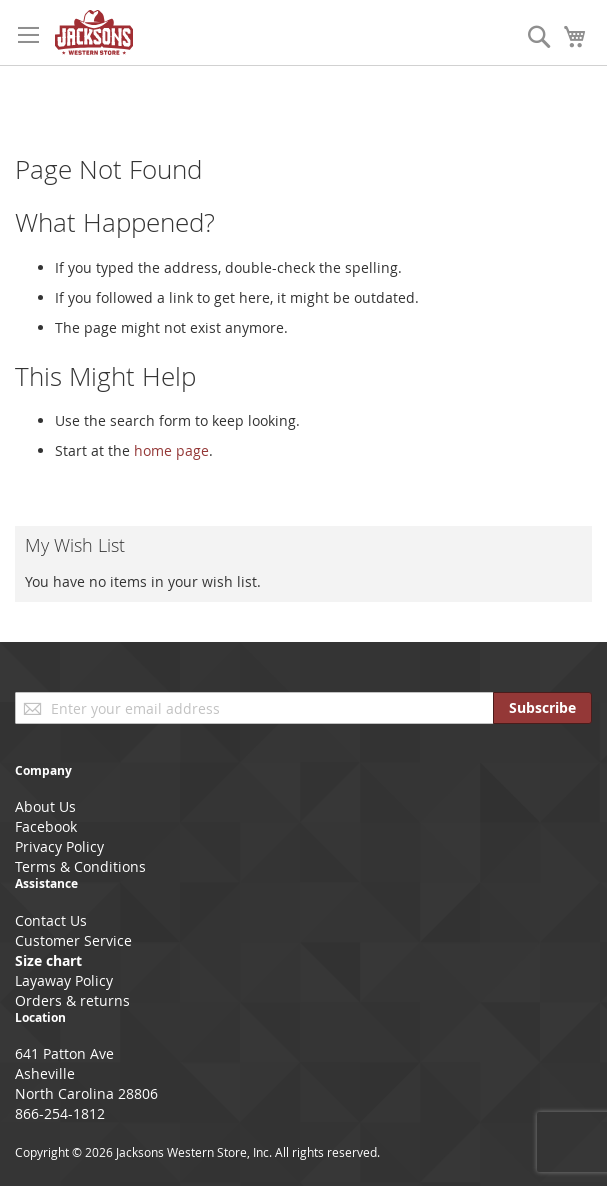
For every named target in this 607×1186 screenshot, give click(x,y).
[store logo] (94, 32)
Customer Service (73, 940)
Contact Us (51, 920)
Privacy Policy (59, 846)
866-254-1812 (60, 1113)
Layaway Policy (64, 980)
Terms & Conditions (80, 866)
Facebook (46, 826)
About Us (45, 806)
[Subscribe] (542, 708)
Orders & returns (72, 1000)
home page (171, 450)
